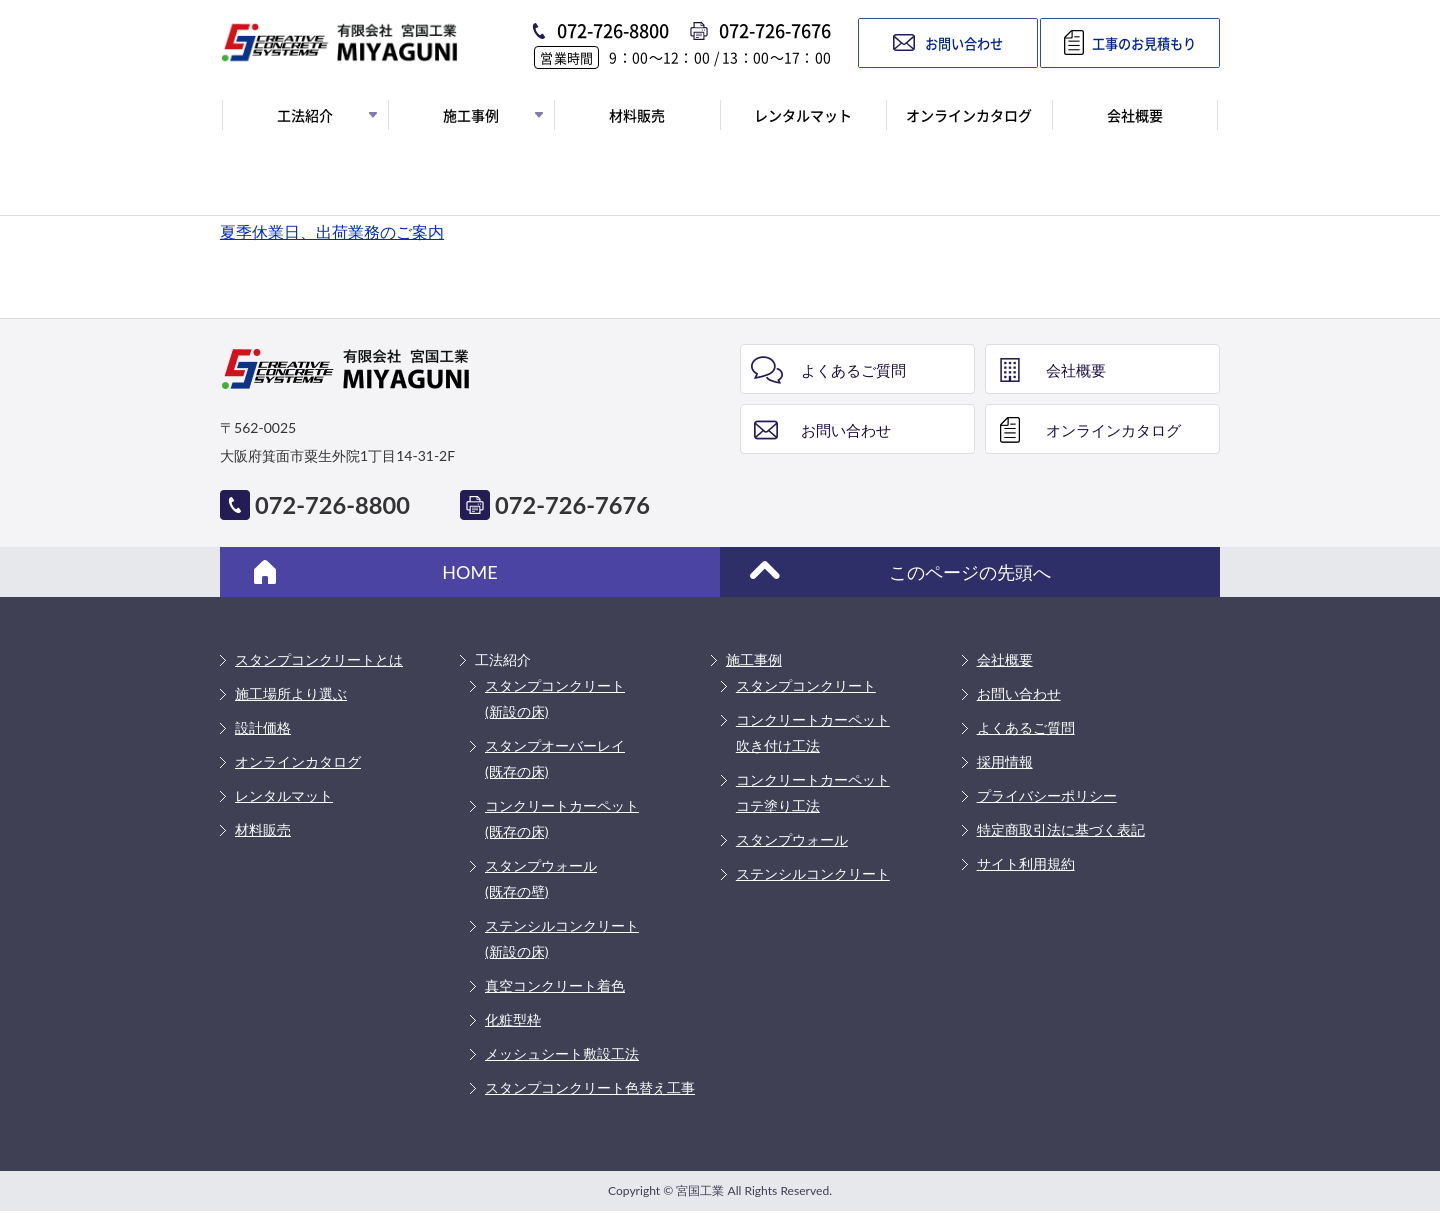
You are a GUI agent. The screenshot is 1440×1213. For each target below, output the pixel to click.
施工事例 (754, 659)
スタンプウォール (792, 839)
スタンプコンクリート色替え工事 (590, 1087)
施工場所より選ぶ (291, 693)
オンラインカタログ (1113, 430)
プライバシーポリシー (1047, 795)
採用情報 (1005, 761)
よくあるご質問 (853, 370)
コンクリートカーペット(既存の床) (562, 818)
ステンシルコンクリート (813, 873)
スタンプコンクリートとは (319, 659)
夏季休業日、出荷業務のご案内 (332, 231)
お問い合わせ (846, 430)
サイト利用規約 (1026, 863)
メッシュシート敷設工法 (562, 1053)
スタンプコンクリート (806, 685)
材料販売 (263, 829)
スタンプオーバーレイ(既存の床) (555, 758)
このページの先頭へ (970, 572)
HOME (469, 572)
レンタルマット (284, 795)
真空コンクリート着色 (555, 985)
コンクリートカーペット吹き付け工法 (813, 732)
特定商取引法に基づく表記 (1061, 829)
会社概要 (1076, 370)
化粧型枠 (513, 1019)
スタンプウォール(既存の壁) (541, 878)
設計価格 (263, 727)
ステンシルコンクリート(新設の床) (562, 938)
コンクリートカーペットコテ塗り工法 (813, 792)
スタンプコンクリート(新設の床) (555, 698)
